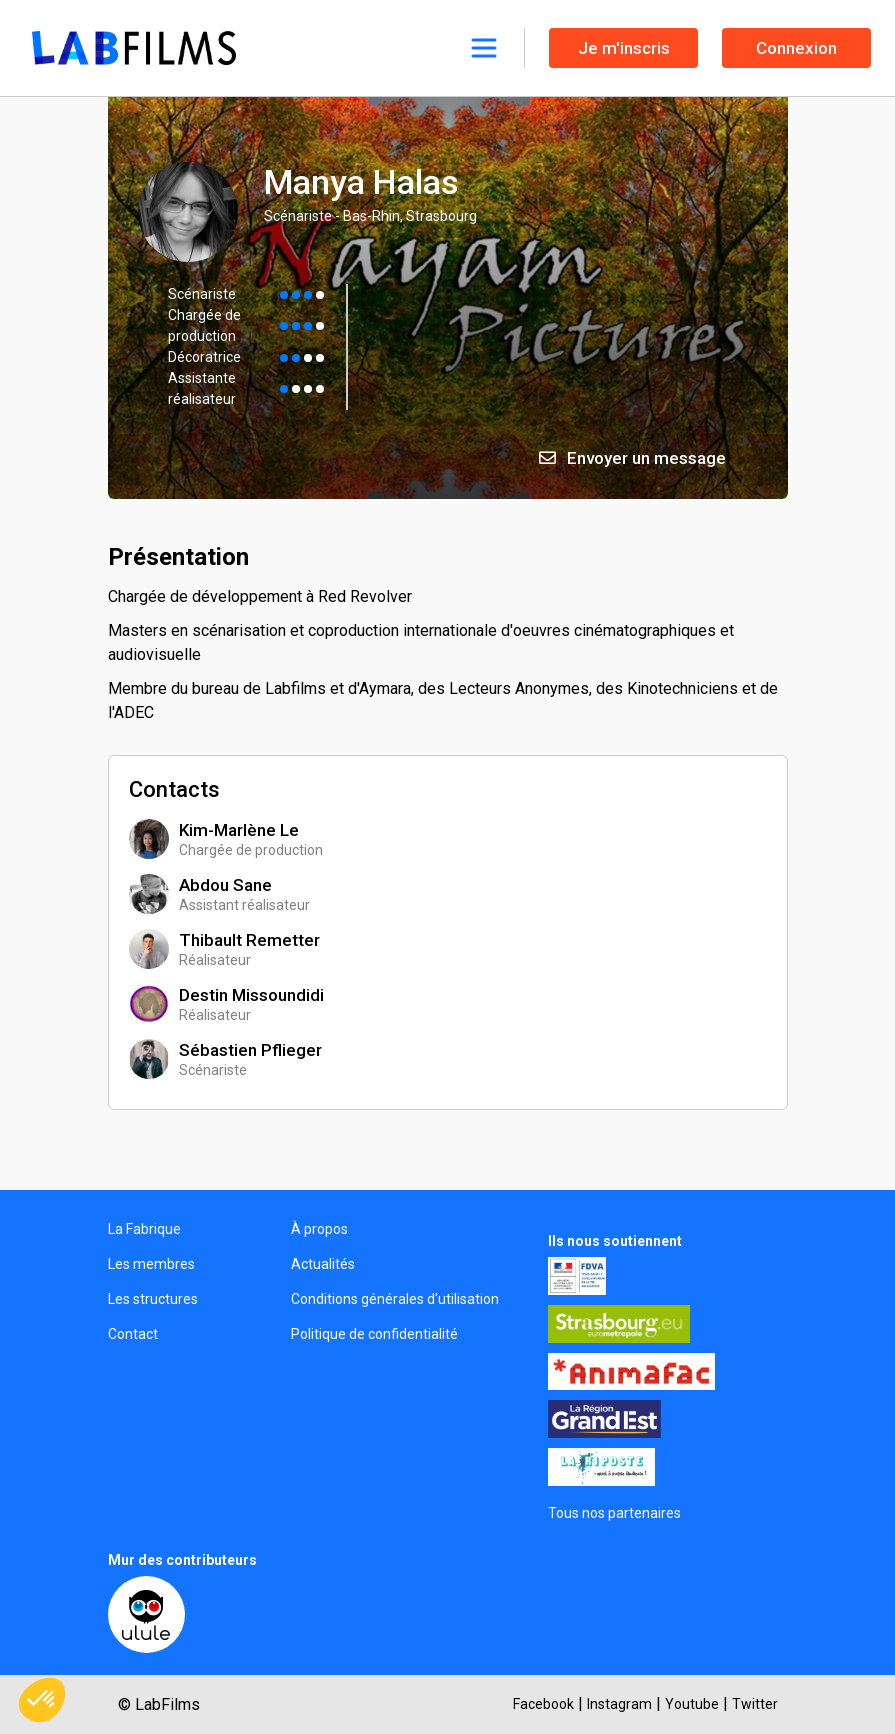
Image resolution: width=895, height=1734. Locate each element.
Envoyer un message (632, 458)
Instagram (619, 1704)
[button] (42, 1700)
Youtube (692, 1704)
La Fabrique (144, 1229)
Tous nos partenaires (614, 1513)
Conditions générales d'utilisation (395, 1299)
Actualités (323, 1264)
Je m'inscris (624, 48)
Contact (133, 1334)
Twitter (755, 1704)
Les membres (151, 1264)
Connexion (796, 48)
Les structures (153, 1299)
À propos (319, 1229)
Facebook (543, 1704)
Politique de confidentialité (374, 1334)
